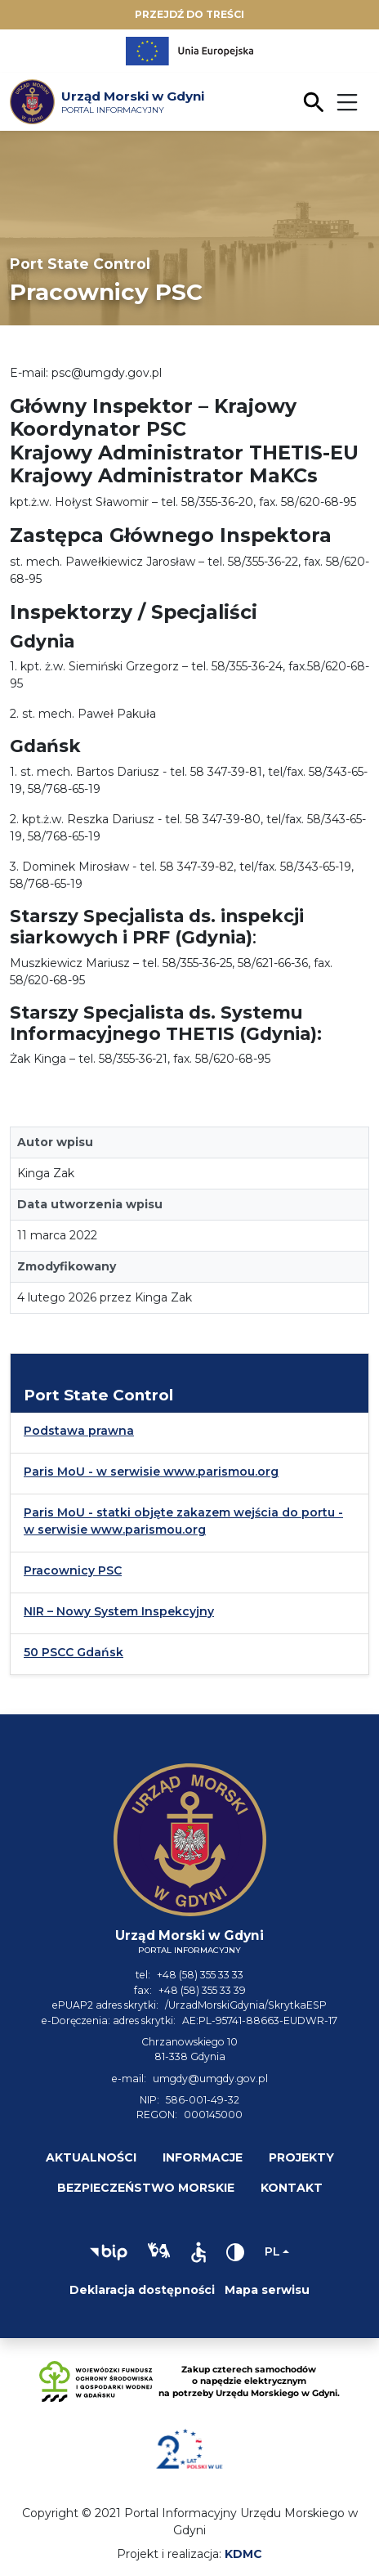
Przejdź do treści (189, 14)
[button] (108, 2252)
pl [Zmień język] (272, 2251)
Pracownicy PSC (73, 1570)
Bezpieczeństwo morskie (145, 2187)
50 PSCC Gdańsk (73, 1652)
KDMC (243, 2554)
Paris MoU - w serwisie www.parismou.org (151, 1471)
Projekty (301, 2157)
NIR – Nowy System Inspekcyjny (119, 1611)
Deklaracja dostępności (142, 2290)
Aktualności (91, 2157)
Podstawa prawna (79, 1430)
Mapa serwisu (267, 2290)
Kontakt (292, 2187)
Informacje (203, 2157)
